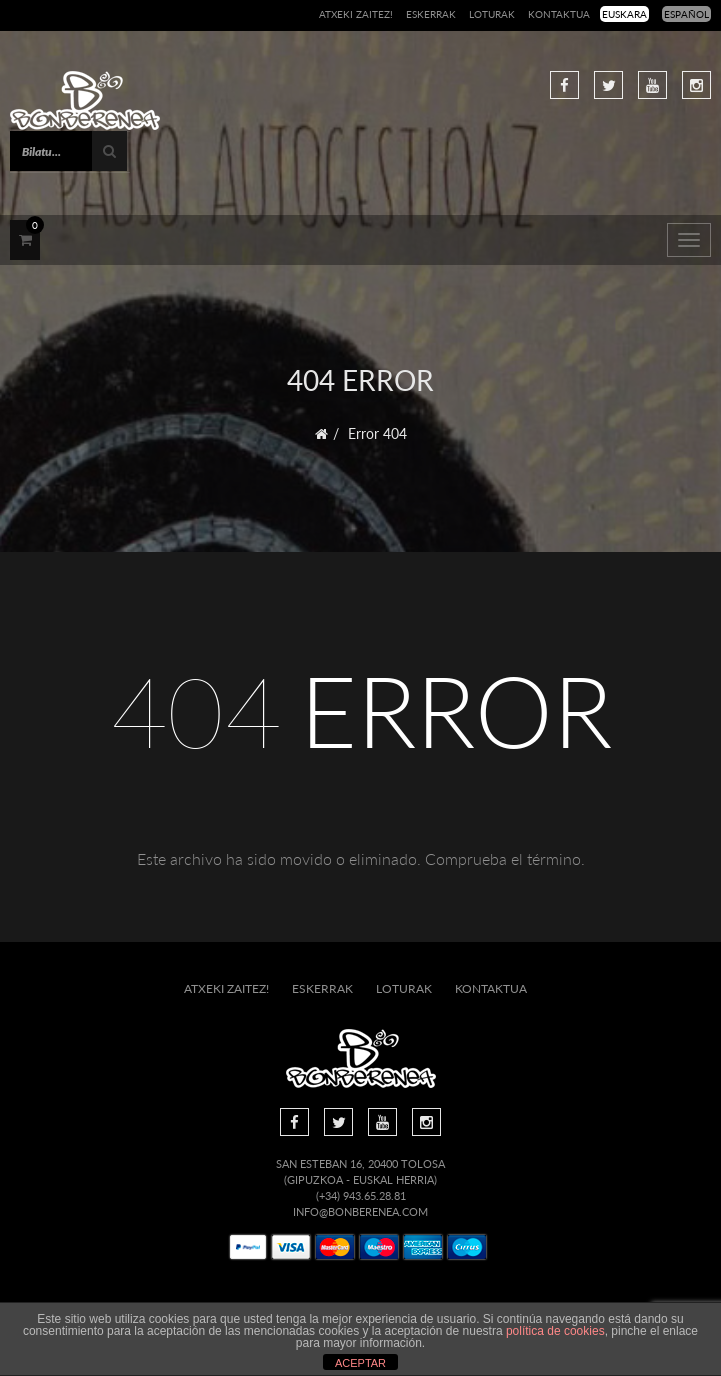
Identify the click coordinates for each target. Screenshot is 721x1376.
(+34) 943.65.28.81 (361, 1195)
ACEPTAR (360, 1363)
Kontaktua (559, 14)
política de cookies (555, 1331)
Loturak (492, 14)
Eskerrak (431, 14)
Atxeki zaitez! (356, 14)
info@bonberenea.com (360, 1211)
